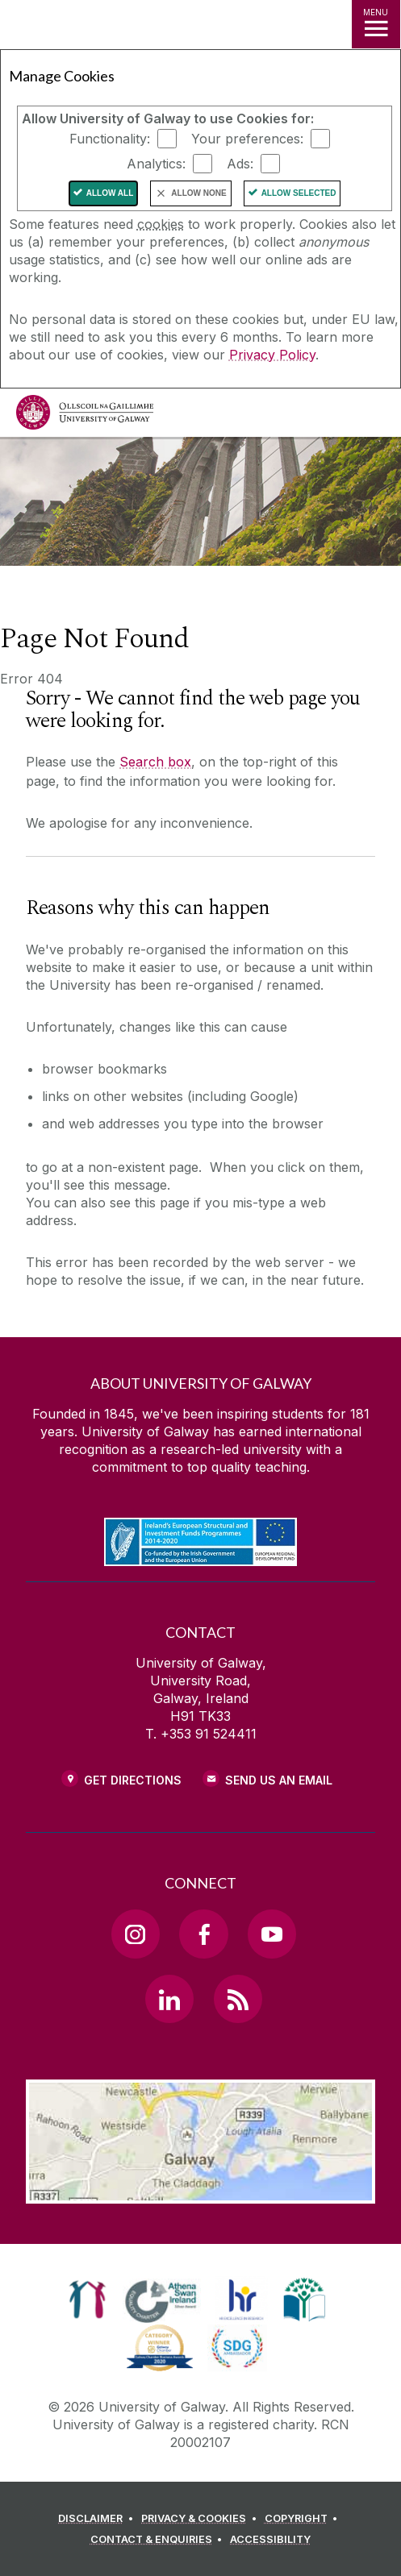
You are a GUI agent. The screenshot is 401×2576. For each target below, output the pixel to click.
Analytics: (156, 164)
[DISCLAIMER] (98, 2518)
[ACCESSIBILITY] (270, 2539)
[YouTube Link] (272, 1933)
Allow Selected (298, 193)
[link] (87, 2299)
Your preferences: (247, 139)
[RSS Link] (238, 1999)
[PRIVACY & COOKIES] (201, 2518)
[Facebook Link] (203, 1933)
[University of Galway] (84, 416)
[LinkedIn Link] (169, 1999)
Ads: (240, 164)
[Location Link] (200, 2191)
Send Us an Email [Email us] (278, 1780)
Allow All (110, 193)
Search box (155, 762)
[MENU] (376, 24)
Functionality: (109, 139)
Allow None (198, 193)
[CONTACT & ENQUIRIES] (159, 2539)
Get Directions (133, 1780)
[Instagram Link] (135, 1933)
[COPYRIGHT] (304, 2518)
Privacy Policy (272, 355)
